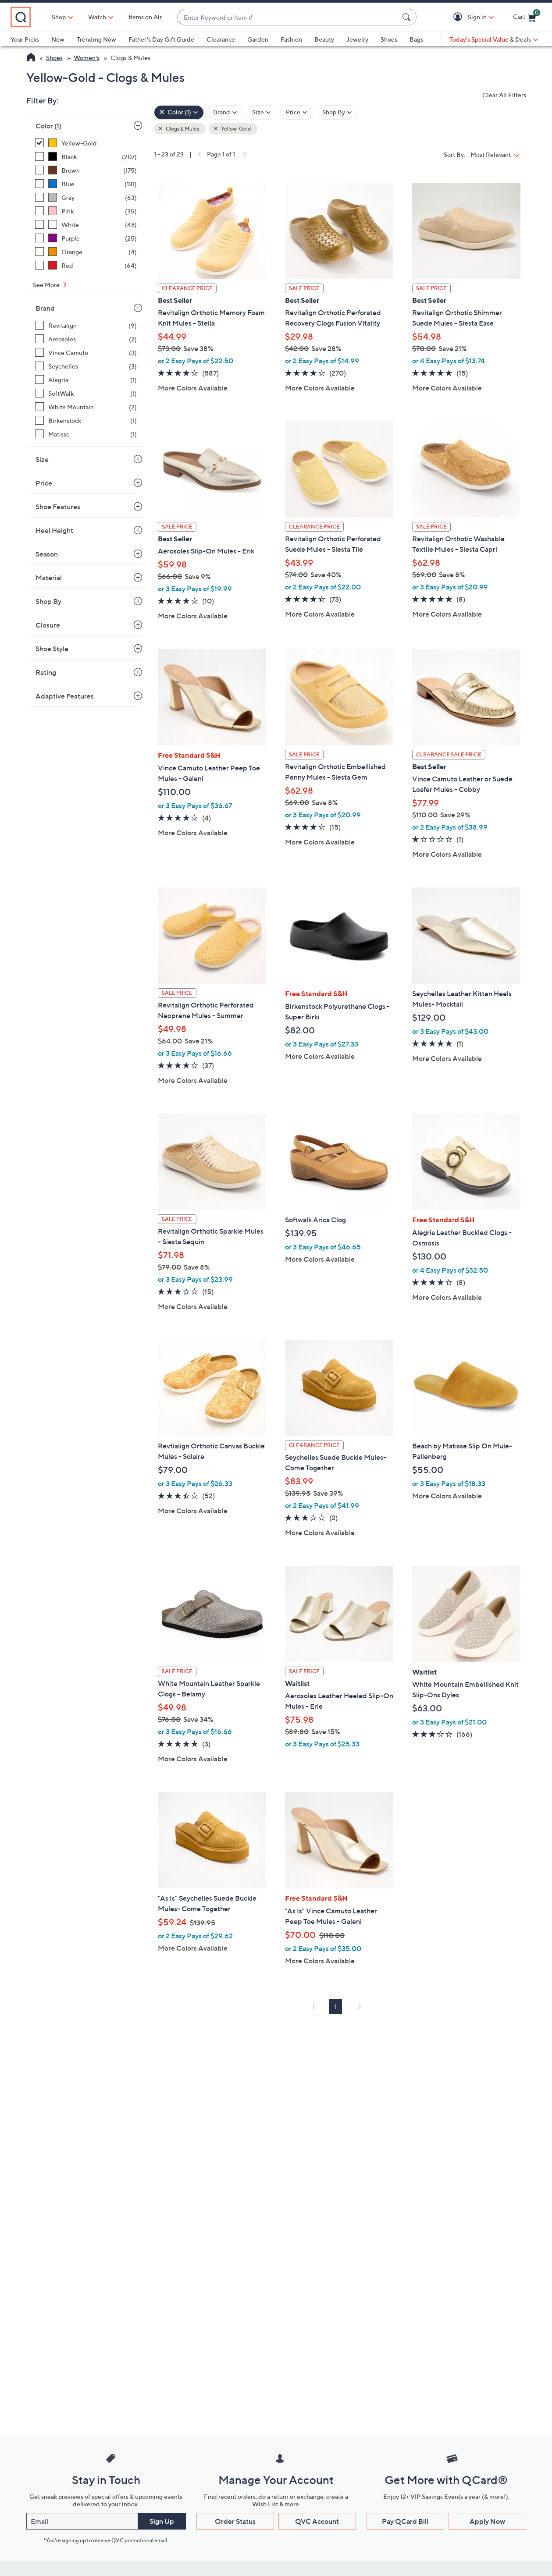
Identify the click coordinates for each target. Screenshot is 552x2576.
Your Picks (25, 39)
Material (49, 577)
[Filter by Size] (261, 112)
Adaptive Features (65, 696)
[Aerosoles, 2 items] (86, 339)
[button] (459, 17)
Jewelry (357, 39)
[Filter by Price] (296, 112)
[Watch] (135, 17)
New (57, 39)
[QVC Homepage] (31, 58)
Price (44, 483)
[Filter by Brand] (225, 112)
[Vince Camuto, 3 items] (86, 352)
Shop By (48, 601)
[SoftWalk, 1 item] (86, 393)
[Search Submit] (407, 17)
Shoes (389, 39)
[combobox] (307, 17)
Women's (87, 57)
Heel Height (54, 530)
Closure (48, 625)
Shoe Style (52, 648)
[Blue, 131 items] (86, 183)
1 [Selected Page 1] (336, 2006)
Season (47, 554)
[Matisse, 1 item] (86, 434)
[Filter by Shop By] (337, 112)
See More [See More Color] (47, 284)
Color (48, 125)
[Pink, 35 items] (86, 211)
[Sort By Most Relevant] (497, 154)
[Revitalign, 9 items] (86, 325)
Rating (46, 672)
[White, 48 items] (86, 224)
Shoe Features (58, 506)
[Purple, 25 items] (86, 238)
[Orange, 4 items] (86, 251)
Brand (45, 308)
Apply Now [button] (487, 2521)
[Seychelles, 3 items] (86, 366)
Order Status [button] (235, 2521)
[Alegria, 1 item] (86, 379)
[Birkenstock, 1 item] (86, 420)
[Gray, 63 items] (86, 197)
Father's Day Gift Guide (161, 39)
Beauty (324, 39)
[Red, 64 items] (86, 265)
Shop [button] (97, 17)
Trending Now (96, 39)
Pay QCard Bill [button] (405, 2521)
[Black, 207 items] (86, 156)
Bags (416, 39)
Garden (257, 39)
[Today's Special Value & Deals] (493, 39)
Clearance (221, 39)
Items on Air (183, 17)
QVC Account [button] (317, 2521)
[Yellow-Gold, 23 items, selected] (86, 143)
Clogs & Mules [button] (182, 128)
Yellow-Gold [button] (235, 128)
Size (42, 459)
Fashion (291, 39)
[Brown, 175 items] (86, 170)
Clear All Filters (504, 95)
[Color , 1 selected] (179, 112)
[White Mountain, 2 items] (86, 407)
